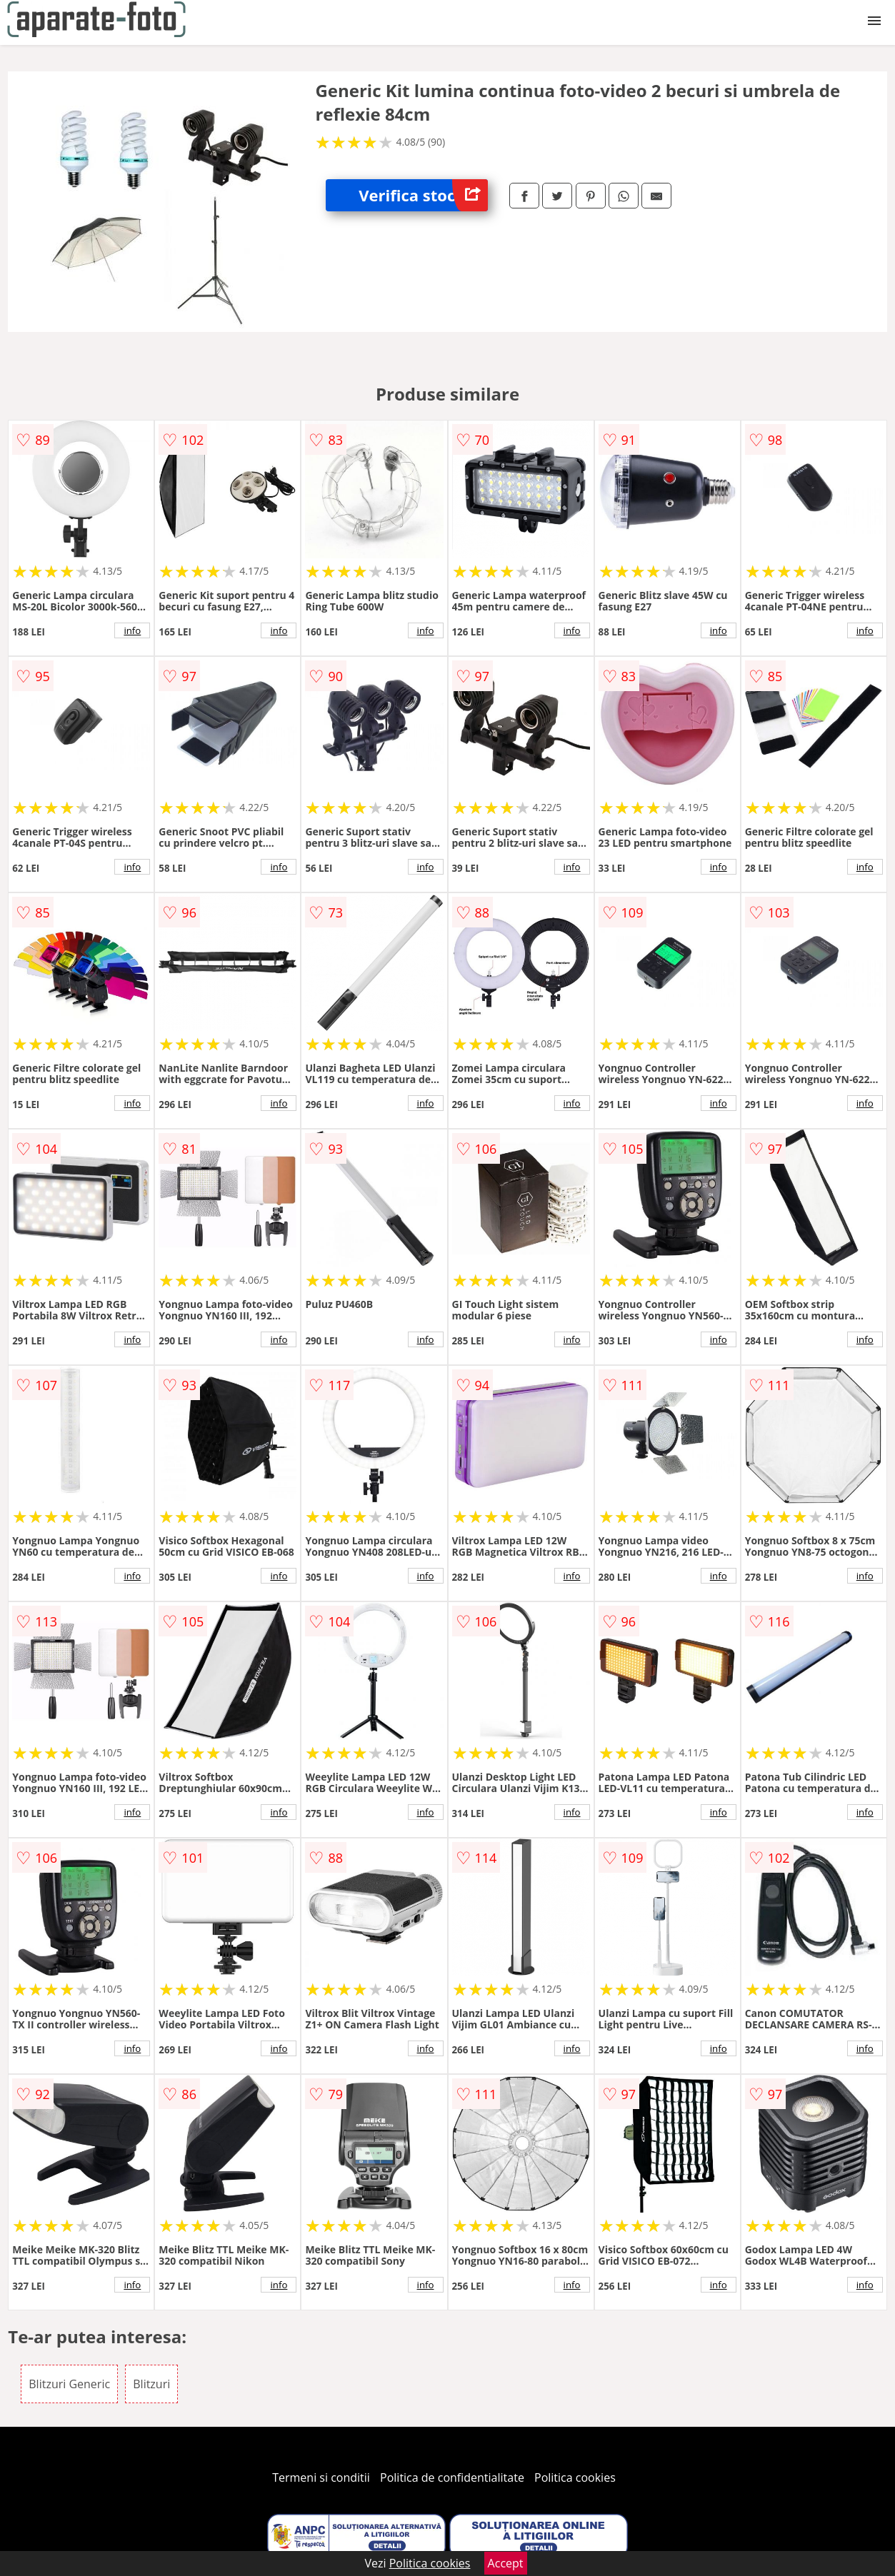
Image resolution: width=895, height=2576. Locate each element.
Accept (506, 2563)
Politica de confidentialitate (452, 2477)
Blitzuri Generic (69, 2384)
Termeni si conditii (321, 2477)
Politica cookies (575, 2477)
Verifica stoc (423, 195)
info (132, 630)
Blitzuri (151, 2384)
